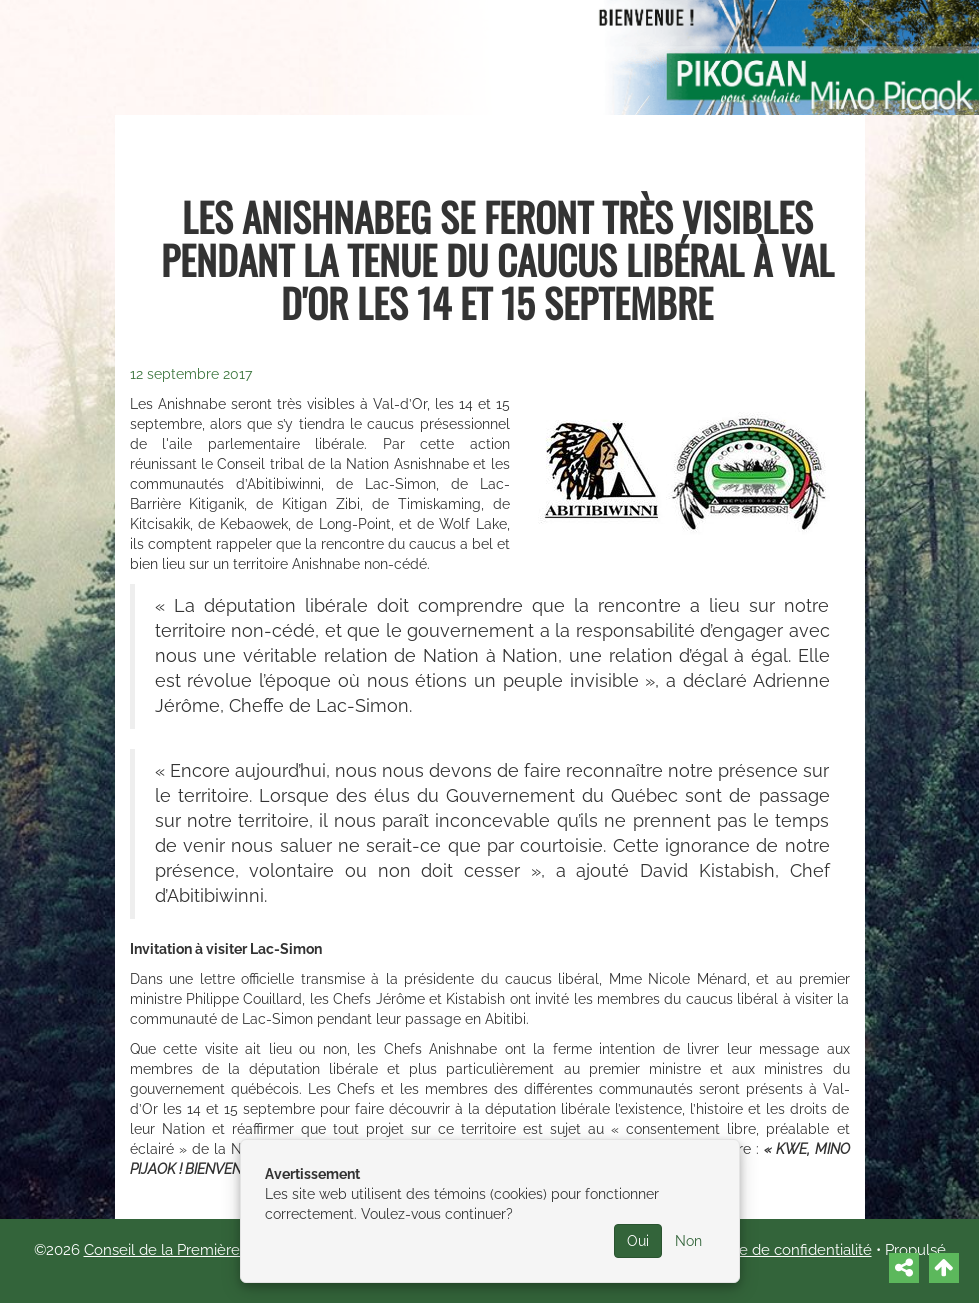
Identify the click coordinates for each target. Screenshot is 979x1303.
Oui (638, 1241)
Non (688, 1241)
